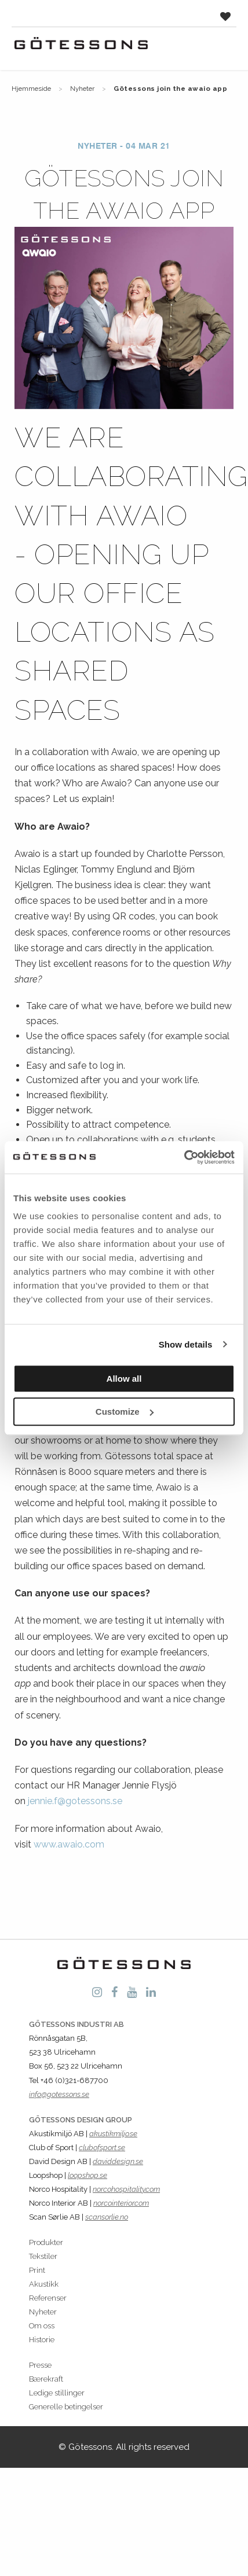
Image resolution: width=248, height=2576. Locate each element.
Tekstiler (43, 2256)
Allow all (124, 1378)
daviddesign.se (118, 2161)
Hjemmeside (31, 88)
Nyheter (82, 88)
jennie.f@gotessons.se (75, 1800)
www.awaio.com (69, 1844)
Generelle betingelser (66, 2406)
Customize (125, 1411)
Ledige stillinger (57, 2393)
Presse (40, 2365)
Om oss (41, 2325)
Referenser (48, 2298)
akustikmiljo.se (113, 2133)
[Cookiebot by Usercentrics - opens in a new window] (184, 1157)
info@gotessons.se (59, 2094)
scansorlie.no (106, 2217)
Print (37, 2270)
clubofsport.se (102, 2147)
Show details (186, 1344)
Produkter (46, 2242)
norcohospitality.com (126, 2189)
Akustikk (44, 2284)
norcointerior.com (121, 2203)
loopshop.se (87, 2175)
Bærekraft (46, 2379)
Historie (41, 2339)
